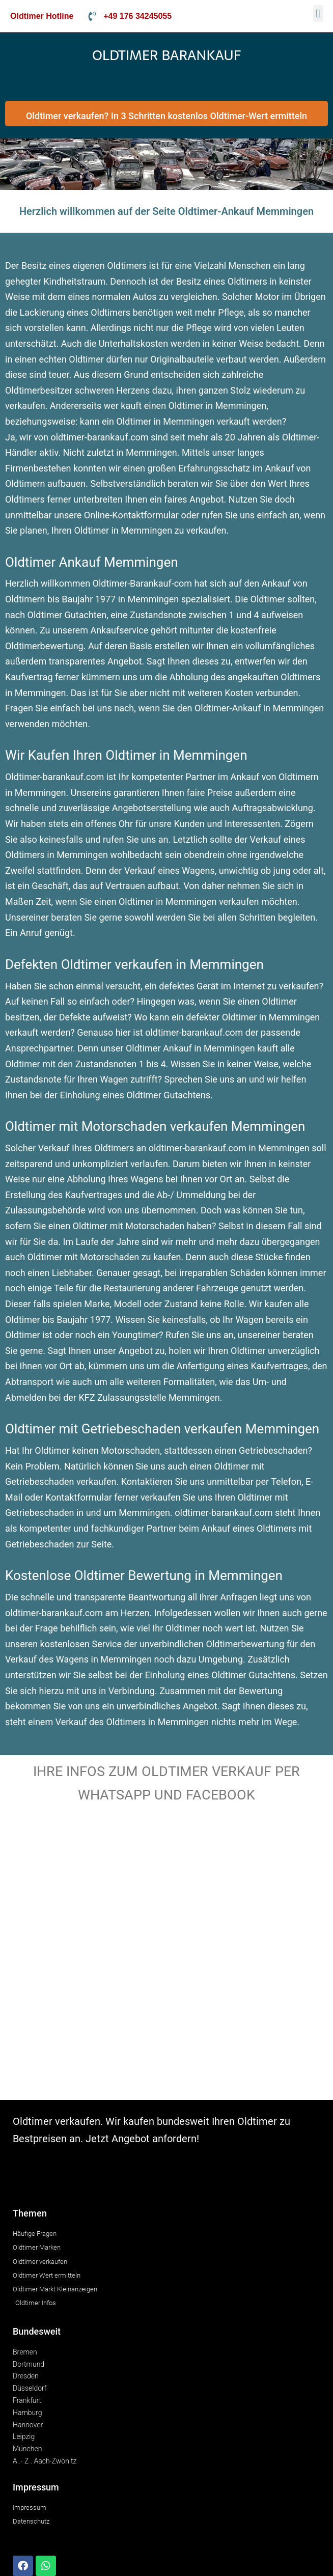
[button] (318, 13)
